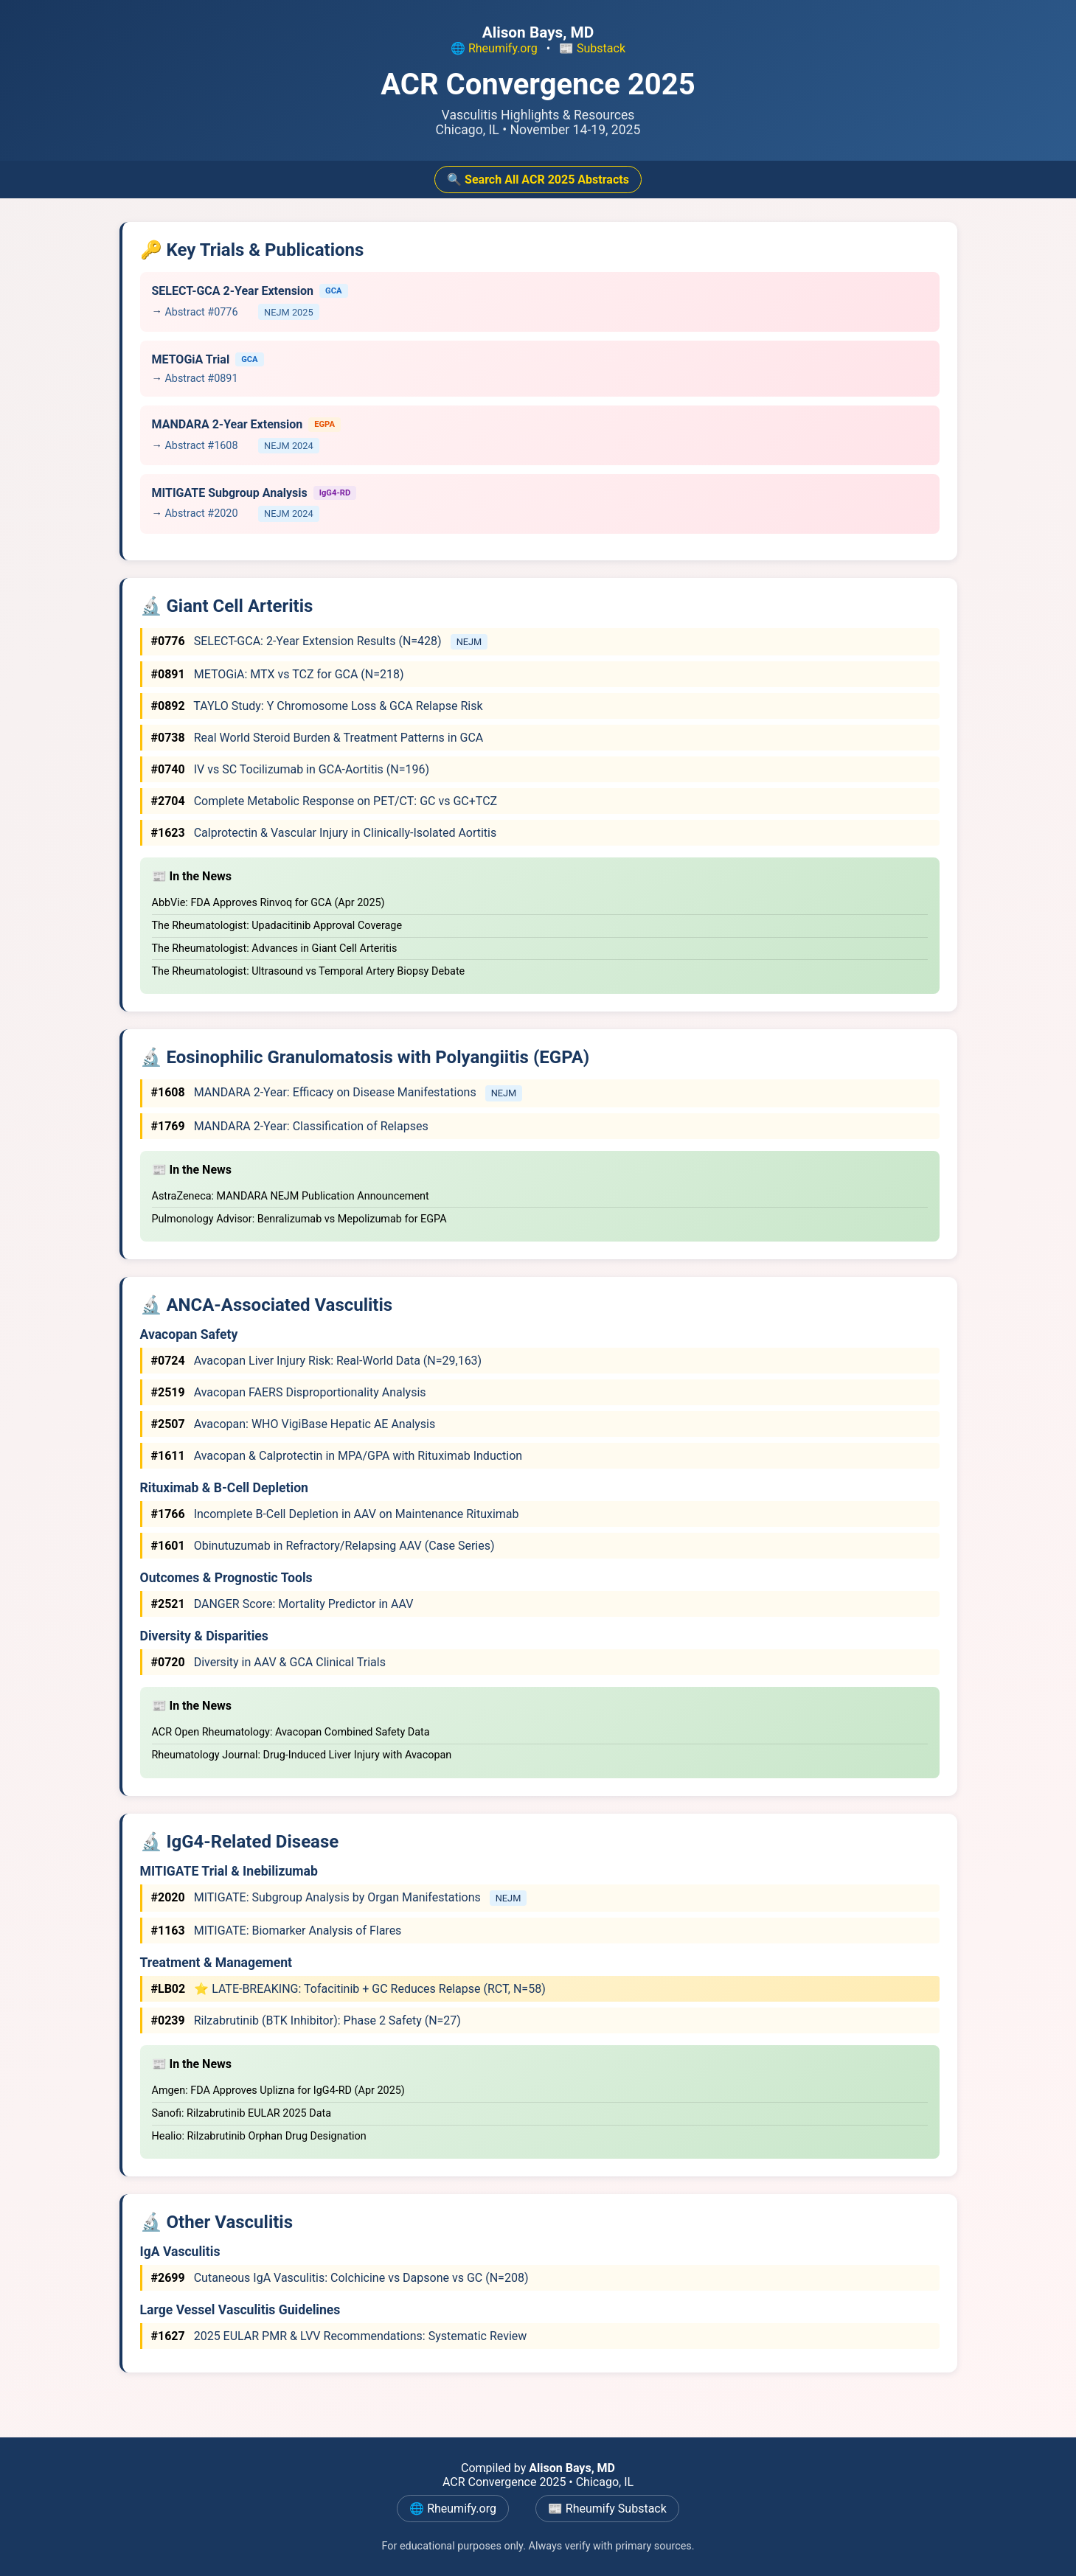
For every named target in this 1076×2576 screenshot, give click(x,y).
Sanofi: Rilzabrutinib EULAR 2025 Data (242, 2113)
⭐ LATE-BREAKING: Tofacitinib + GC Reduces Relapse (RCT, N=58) (348, 1989)
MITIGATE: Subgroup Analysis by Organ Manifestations (317, 1897)
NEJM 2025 (288, 312)
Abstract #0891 (200, 378)
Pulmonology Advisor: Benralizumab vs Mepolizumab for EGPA (299, 1219)
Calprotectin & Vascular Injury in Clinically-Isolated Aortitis (324, 833)
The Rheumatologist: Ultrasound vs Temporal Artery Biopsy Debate (308, 971)
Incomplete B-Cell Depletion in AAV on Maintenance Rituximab (335, 1514)
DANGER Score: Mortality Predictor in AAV (282, 1604)
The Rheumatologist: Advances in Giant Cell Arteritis (275, 948)
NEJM (469, 641)
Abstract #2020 (200, 513)
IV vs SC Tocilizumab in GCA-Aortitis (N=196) (290, 769)
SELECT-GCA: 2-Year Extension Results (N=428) (298, 641)
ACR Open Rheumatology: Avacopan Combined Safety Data (291, 1732)
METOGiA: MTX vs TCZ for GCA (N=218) (277, 674)
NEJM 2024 (288, 445)
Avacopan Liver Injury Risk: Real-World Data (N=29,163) (316, 1361)
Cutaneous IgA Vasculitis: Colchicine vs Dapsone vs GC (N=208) (340, 2278)
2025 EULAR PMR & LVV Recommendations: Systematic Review (339, 2336)
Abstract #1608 (200, 445)
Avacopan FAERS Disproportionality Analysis (288, 1392)
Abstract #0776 (200, 312)
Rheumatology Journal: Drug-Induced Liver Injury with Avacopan (302, 1755)
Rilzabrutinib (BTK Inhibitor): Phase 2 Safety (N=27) (306, 2020)
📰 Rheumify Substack (607, 2509)
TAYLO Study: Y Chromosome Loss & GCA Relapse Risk (317, 706)
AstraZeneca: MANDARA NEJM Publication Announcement (290, 1196)
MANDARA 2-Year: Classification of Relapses (289, 1126)
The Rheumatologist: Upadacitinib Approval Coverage (277, 925)
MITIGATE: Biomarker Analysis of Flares (276, 1931)
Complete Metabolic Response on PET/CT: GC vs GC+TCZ (324, 801)
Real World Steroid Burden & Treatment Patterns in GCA (317, 738)
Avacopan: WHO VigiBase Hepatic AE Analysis (293, 1424)
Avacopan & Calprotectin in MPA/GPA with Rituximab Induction (337, 1456)
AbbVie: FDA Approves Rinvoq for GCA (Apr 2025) (268, 903)
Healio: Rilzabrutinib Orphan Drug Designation (259, 2136)
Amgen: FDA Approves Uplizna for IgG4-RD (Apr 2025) (278, 2090)
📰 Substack (592, 48)
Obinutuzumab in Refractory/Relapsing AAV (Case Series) (323, 1546)
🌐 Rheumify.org (494, 48)
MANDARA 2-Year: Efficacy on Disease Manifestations (315, 1092)
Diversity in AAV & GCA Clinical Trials (268, 1662)
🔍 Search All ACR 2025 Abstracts (538, 180)
